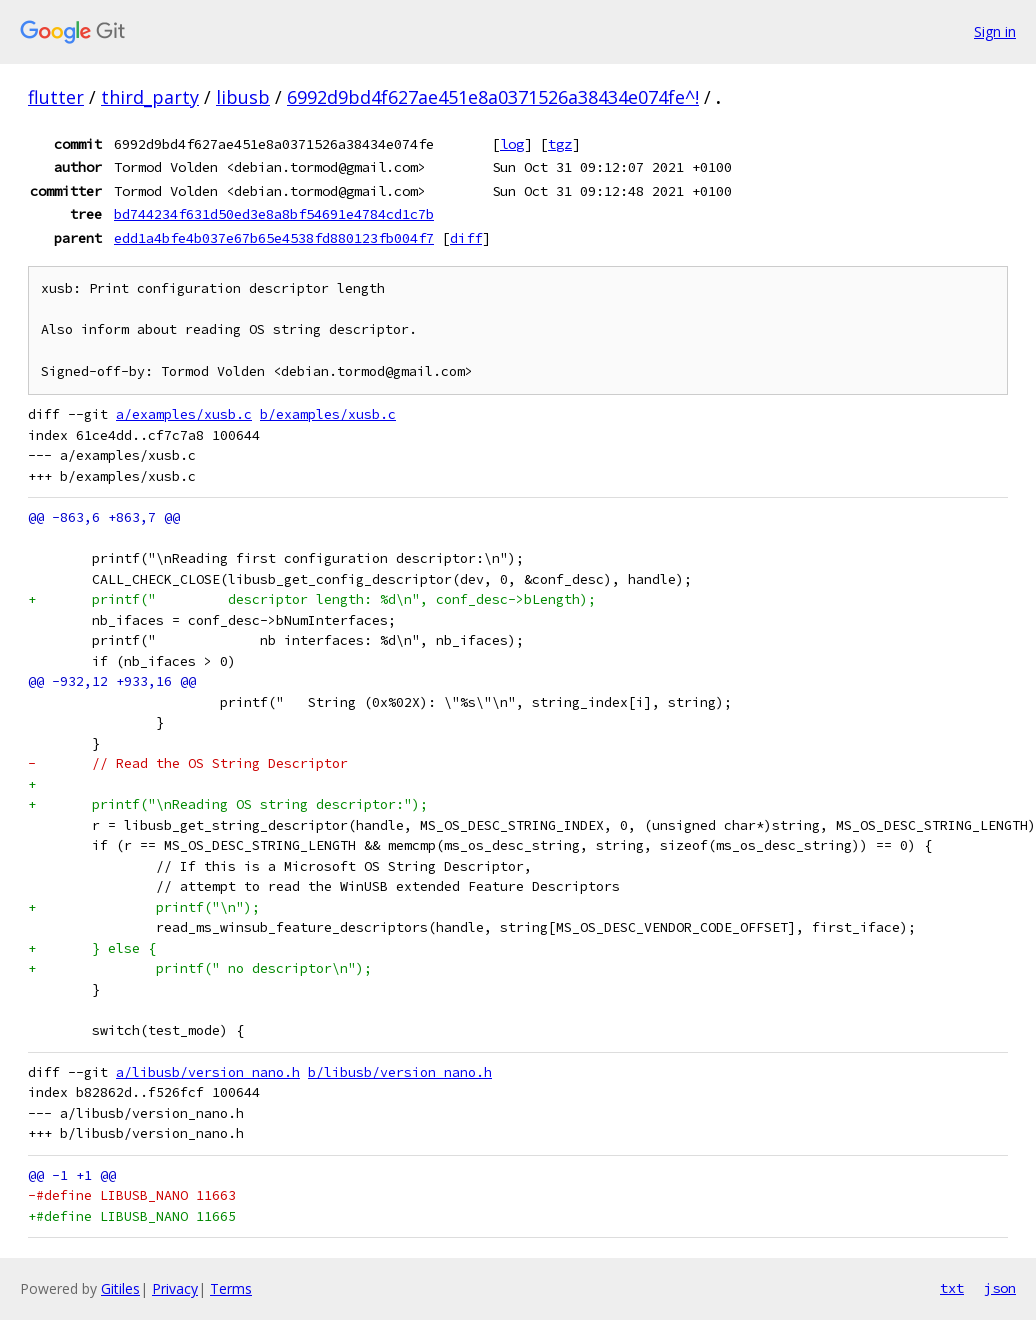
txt (952, 1288)
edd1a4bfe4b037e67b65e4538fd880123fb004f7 (274, 238)
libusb (243, 97)
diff (466, 238)
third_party (150, 97)
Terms (231, 1288)
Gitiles (120, 1288)
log (512, 144)
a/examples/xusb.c (184, 414)
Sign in (995, 31)
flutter (56, 97)
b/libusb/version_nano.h (400, 1072)
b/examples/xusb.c (328, 414)
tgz (560, 144)
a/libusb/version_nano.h (208, 1072)
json (1000, 1288)
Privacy (175, 1288)
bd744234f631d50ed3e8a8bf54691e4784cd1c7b (274, 214)
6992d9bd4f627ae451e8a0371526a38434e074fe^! (493, 97)
